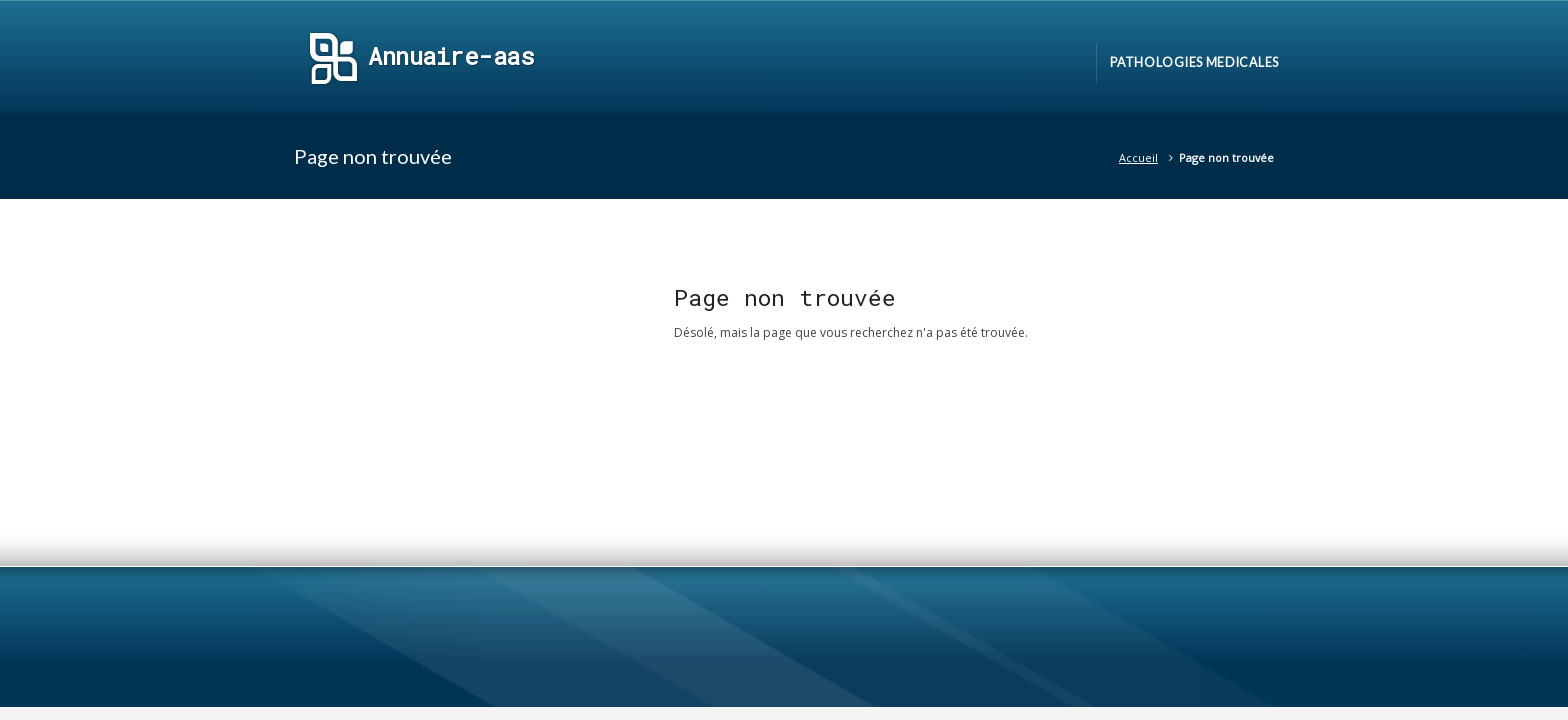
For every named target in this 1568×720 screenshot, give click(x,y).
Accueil (1138, 157)
